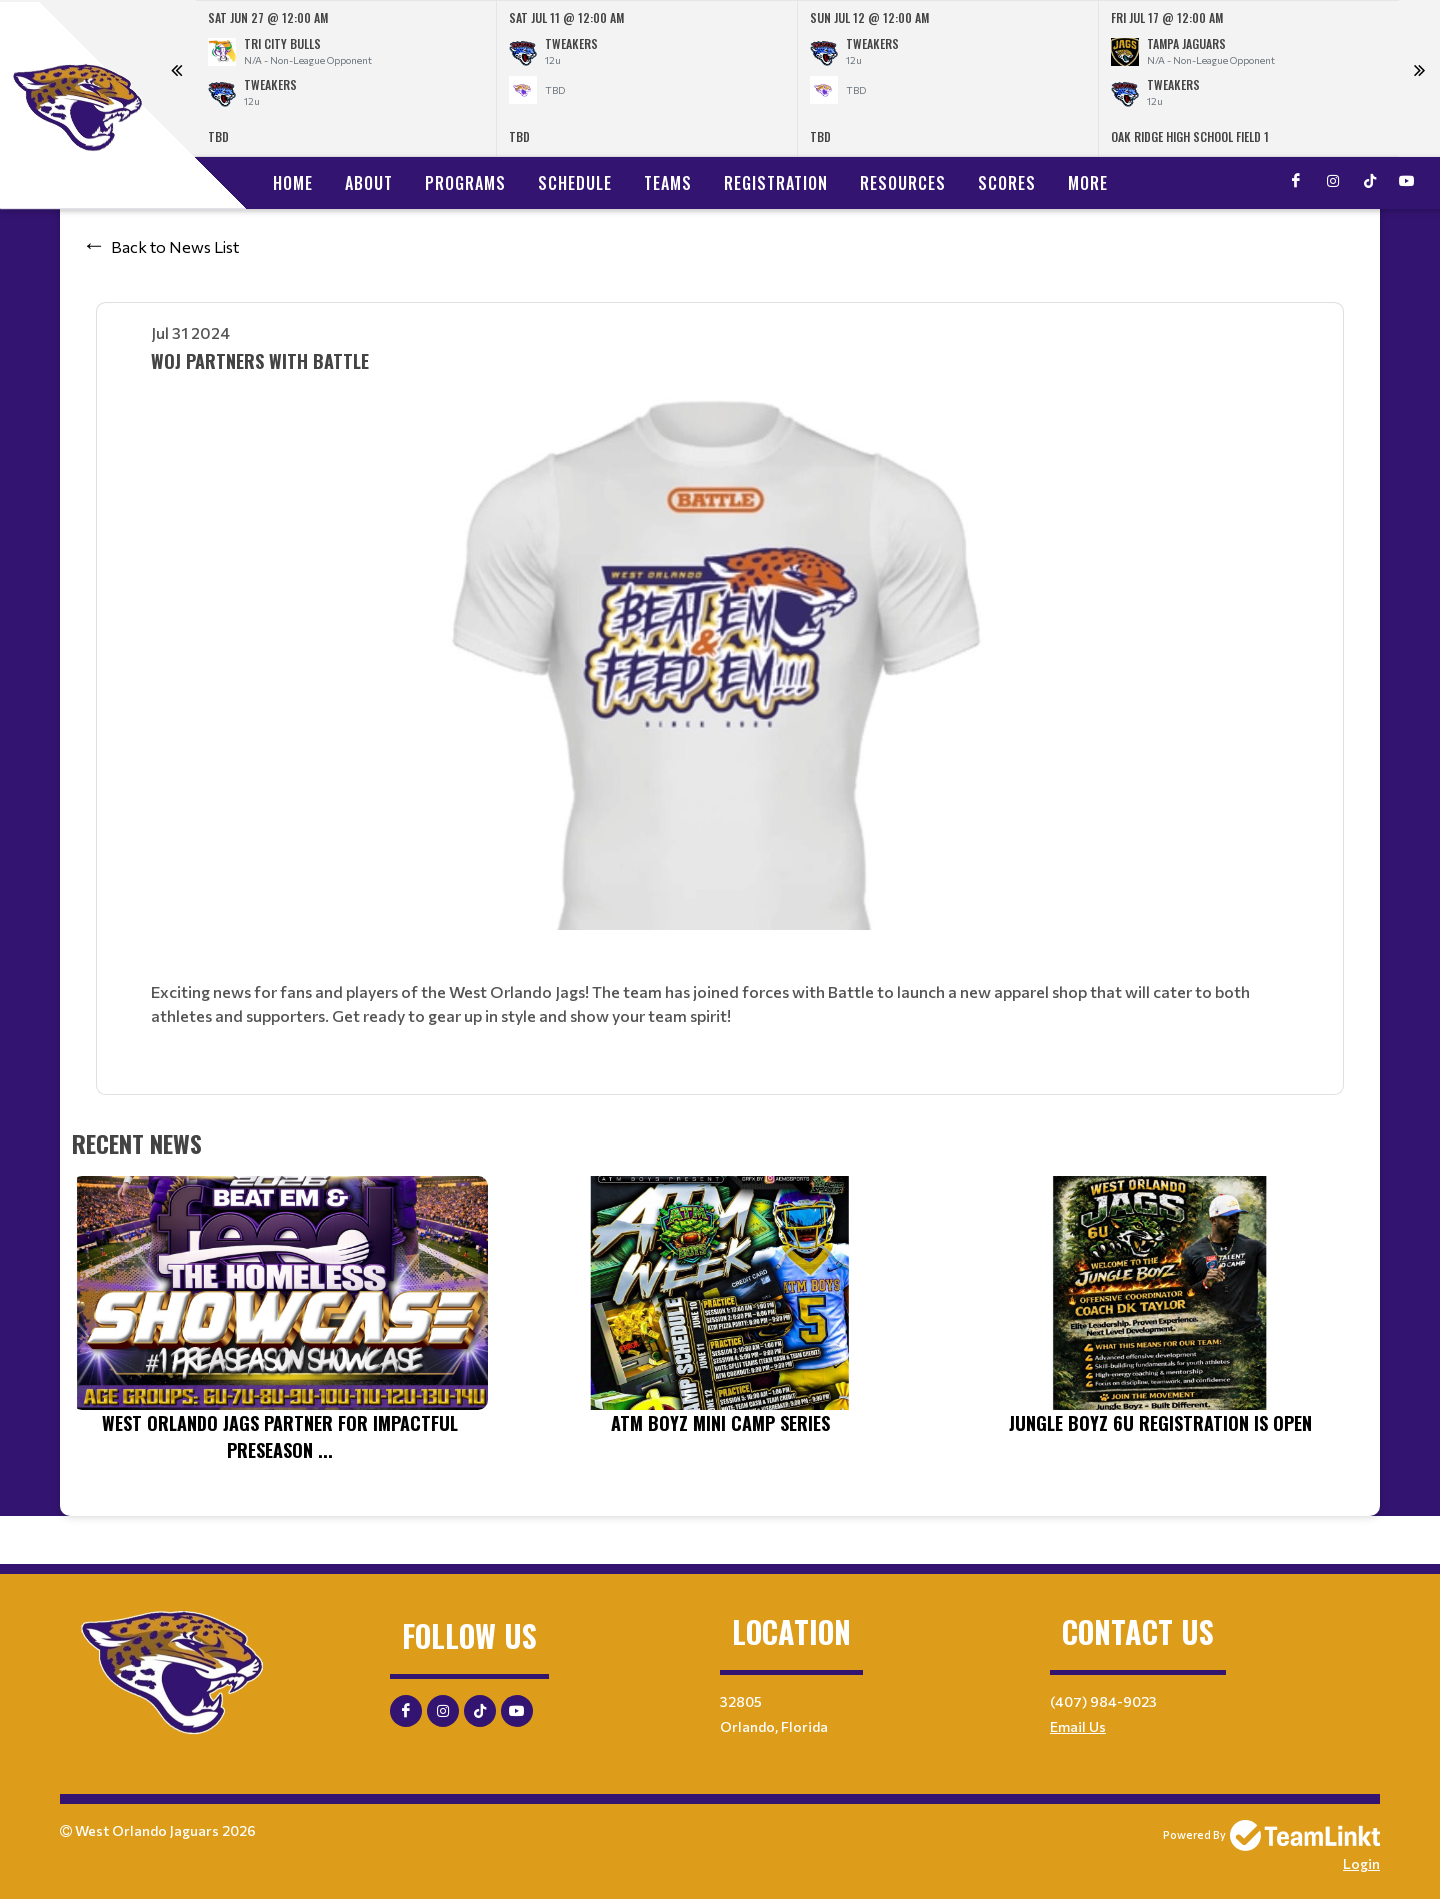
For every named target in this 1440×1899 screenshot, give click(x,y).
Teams (668, 183)
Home (293, 183)
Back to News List (175, 246)
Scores (1007, 183)
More (1088, 183)
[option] (346, 78)
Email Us (1078, 1726)
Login (1361, 1863)
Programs (465, 183)
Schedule (575, 183)
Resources (903, 183)
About (369, 183)
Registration (776, 183)
